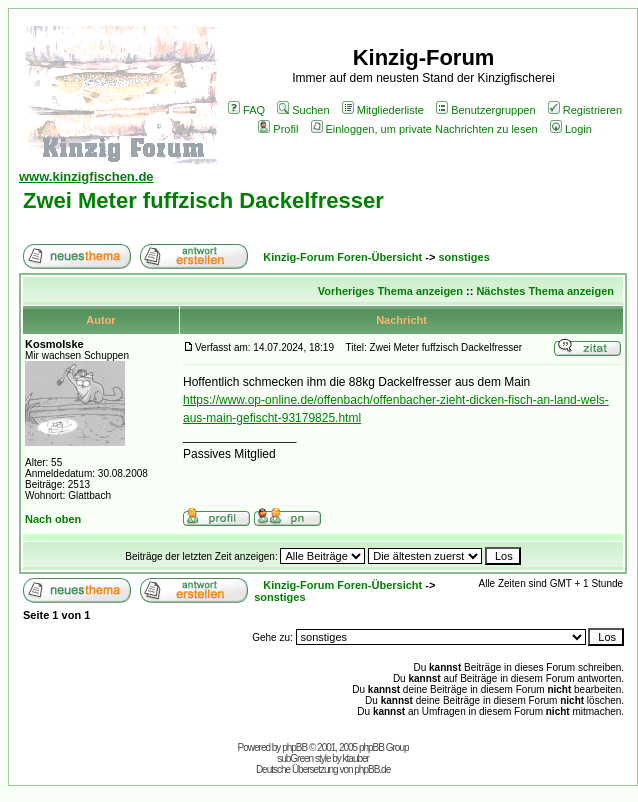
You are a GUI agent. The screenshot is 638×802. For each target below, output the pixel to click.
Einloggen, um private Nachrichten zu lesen (424, 129)
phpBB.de (372, 769)
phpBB (294, 747)
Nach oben (53, 519)
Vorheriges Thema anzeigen (390, 291)
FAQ (246, 110)
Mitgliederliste (383, 110)
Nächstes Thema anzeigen (545, 291)
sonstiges (463, 257)
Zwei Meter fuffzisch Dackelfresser (203, 200)
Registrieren (585, 110)
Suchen (303, 110)
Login (571, 129)
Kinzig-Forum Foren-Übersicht (342, 257)
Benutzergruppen (485, 110)
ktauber (356, 758)
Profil (278, 129)
